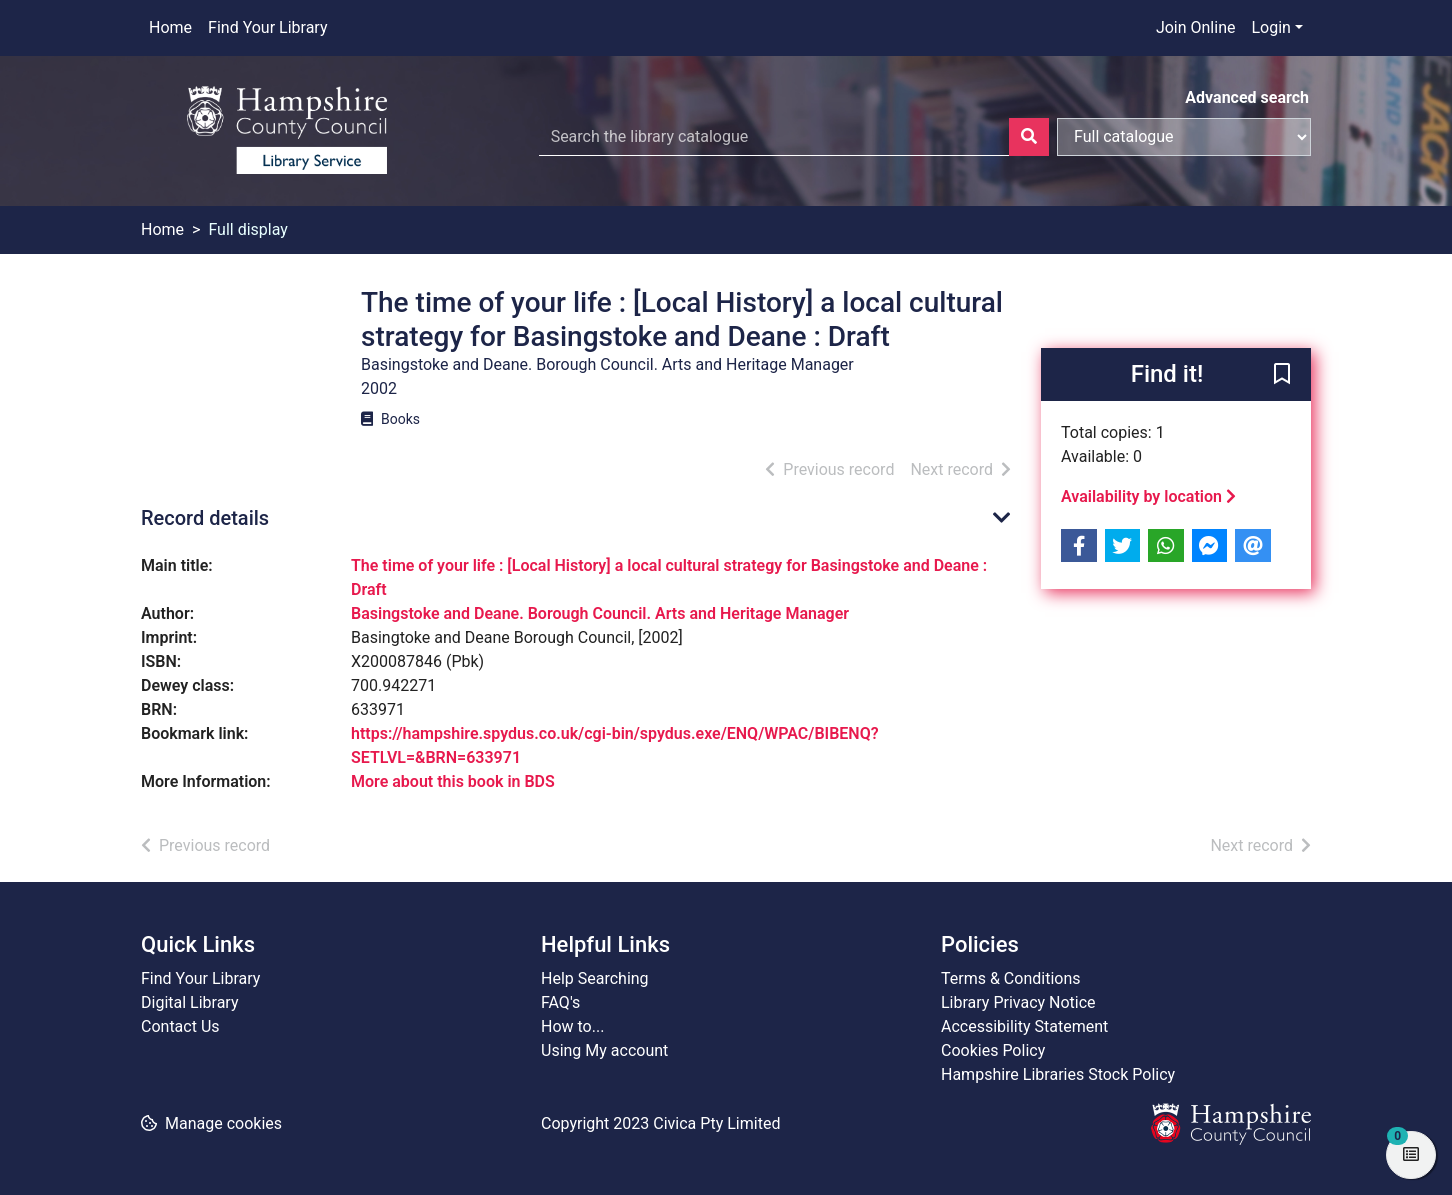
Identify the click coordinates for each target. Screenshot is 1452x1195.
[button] (1282, 376)
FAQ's (560, 1002)
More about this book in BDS (453, 781)
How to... (572, 1026)
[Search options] (1184, 137)
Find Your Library (267, 27)
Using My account (604, 1050)
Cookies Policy (993, 1050)
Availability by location (1148, 496)
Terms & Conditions (1011, 978)
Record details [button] (205, 518)
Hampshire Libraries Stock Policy (1058, 1074)
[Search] (1029, 137)
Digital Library (190, 1002)
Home (170, 27)
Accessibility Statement (1024, 1026)
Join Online (1196, 27)
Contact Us (180, 1026)
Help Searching (595, 978)
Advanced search (1247, 97)
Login (1270, 27)
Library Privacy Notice (1018, 1002)
